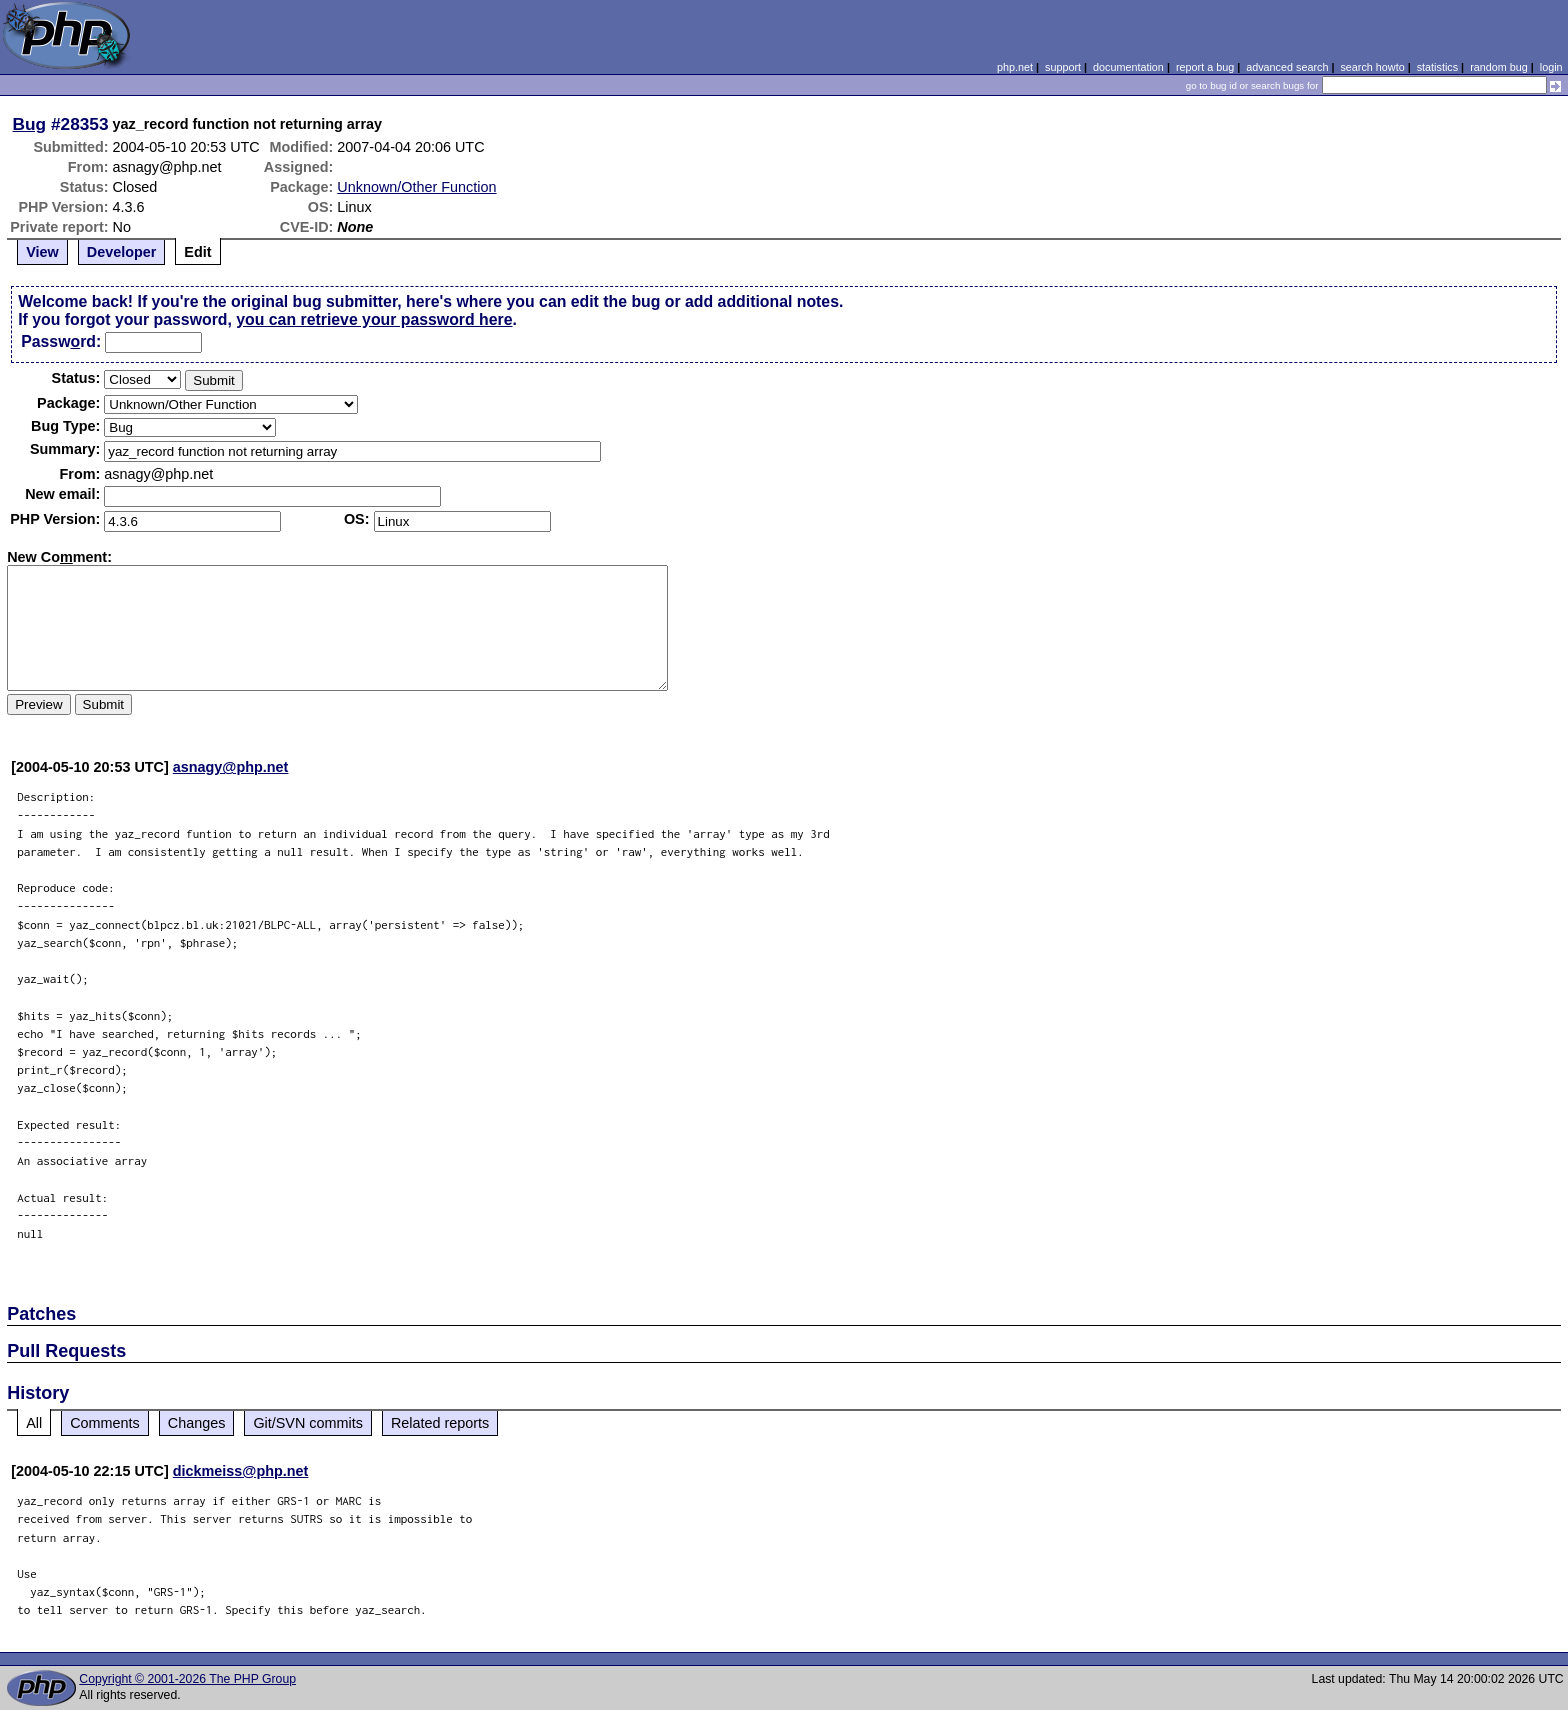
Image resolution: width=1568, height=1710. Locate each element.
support (1063, 67)
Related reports (440, 1423)
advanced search (1287, 67)
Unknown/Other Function (416, 187)
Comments (105, 1423)
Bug (30, 124)
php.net (1015, 67)
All (34, 1423)
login (1551, 67)
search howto (1372, 67)
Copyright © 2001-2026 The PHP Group (187, 1679)
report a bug (1205, 67)
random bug (1499, 67)
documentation (1128, 67)
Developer (122, 252)
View (42, 252)
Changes (197, 1423)
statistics (1437, 67)
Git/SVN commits (308, 1423)
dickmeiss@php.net (241, 1471)
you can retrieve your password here (374, 319)
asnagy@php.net (231, 767)
